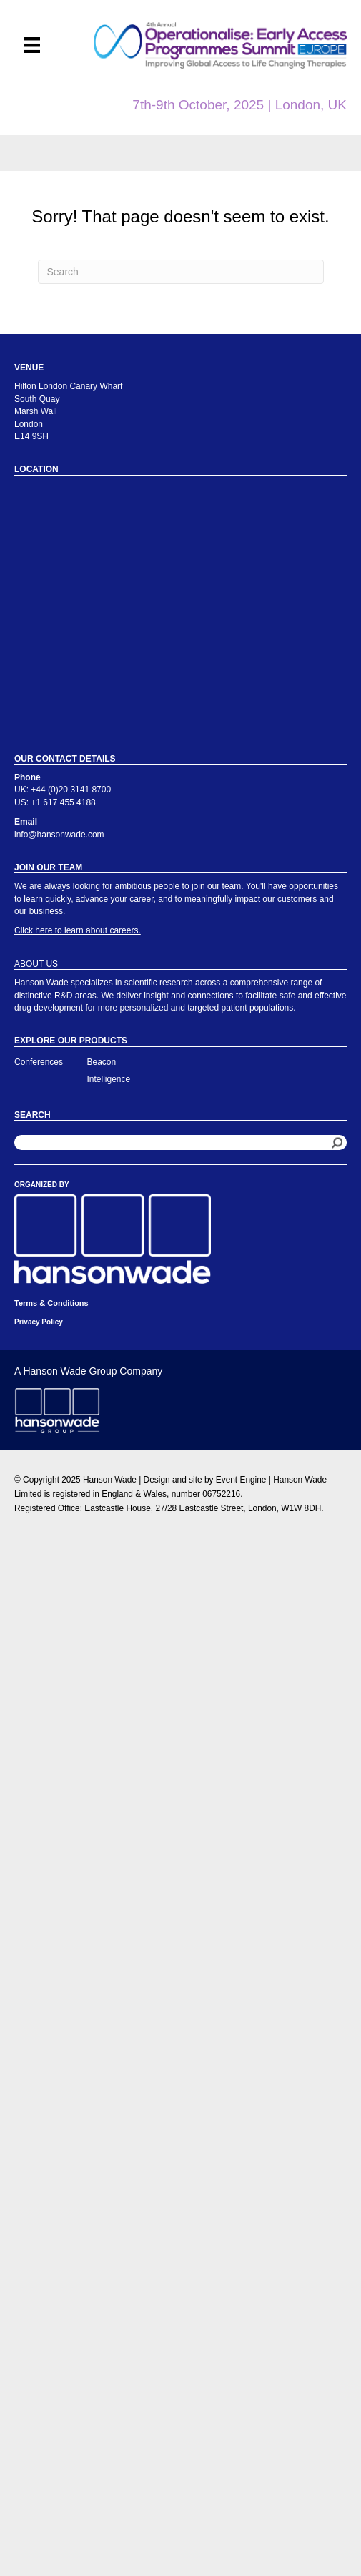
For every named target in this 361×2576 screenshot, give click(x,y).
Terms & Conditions (51, 1303)
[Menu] (32, 45)
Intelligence (109, 1079)
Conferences (38, 1062)
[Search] (181, 272)
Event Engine (241, 1480)
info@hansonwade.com (59, 835)
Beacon (102, 1062)
